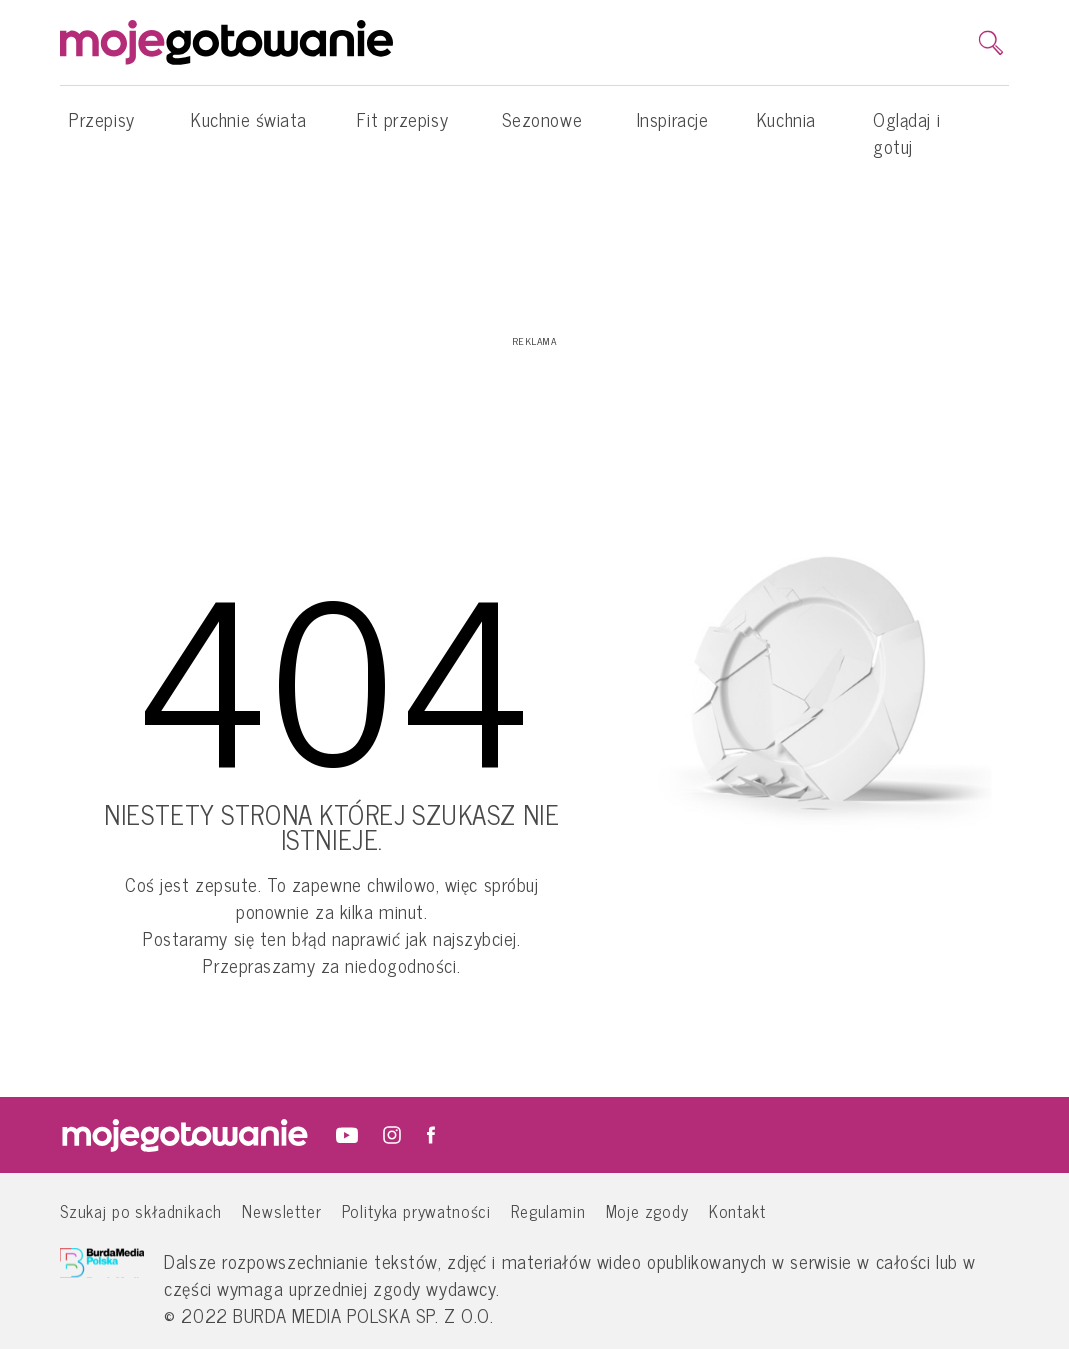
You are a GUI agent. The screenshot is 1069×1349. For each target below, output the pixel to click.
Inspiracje (673, 119)
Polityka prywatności (417, 1210)
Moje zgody (647, 1210)
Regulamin (548, 1210)
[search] (991, 43)
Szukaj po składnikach (141, 1210)
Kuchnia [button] (786, 129)
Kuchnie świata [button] (249, 129)
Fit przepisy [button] (402, 129)
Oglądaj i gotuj (906, 132)
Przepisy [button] (101, 129)
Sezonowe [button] (542, 129)
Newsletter (281, 1210)
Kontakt (737, 1210)
